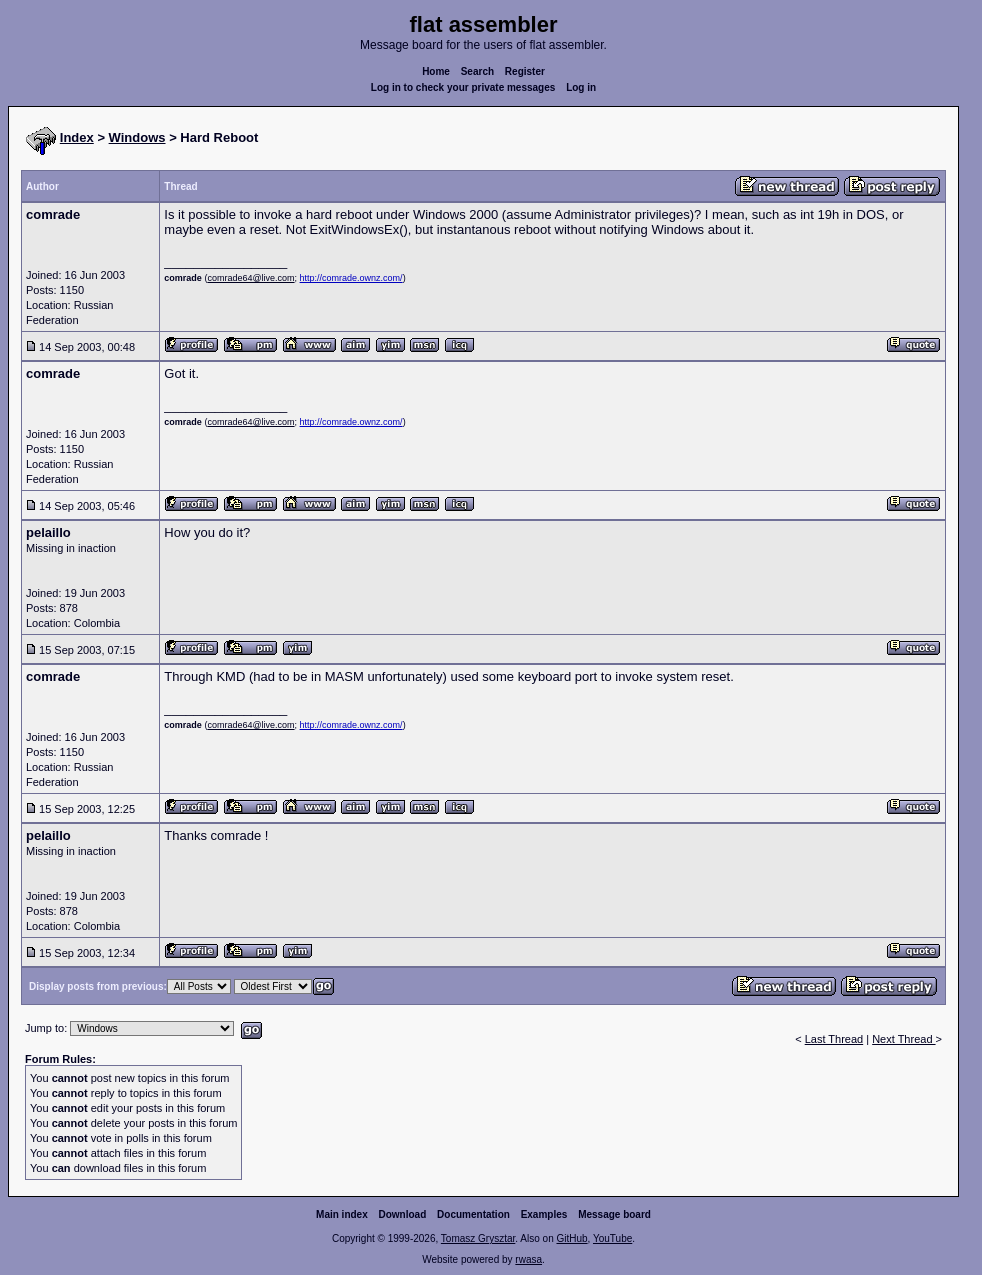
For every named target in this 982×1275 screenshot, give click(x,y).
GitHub (571, 1238)
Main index (342, 1214)
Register (525, 71)
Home (436, 71)
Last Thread (834, 1039)
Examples (544, 1214)
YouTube (612, 1238)
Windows (137, 137)
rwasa (528, 1259)
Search (477, 71)
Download (403, 1214)
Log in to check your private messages (463, 87)
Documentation (473, 1214)
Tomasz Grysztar (478, 1238)
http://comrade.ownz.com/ (351, 278)
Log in (581, 87)
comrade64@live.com (250, 278)
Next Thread (903, 1039)
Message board (614, 1214)
